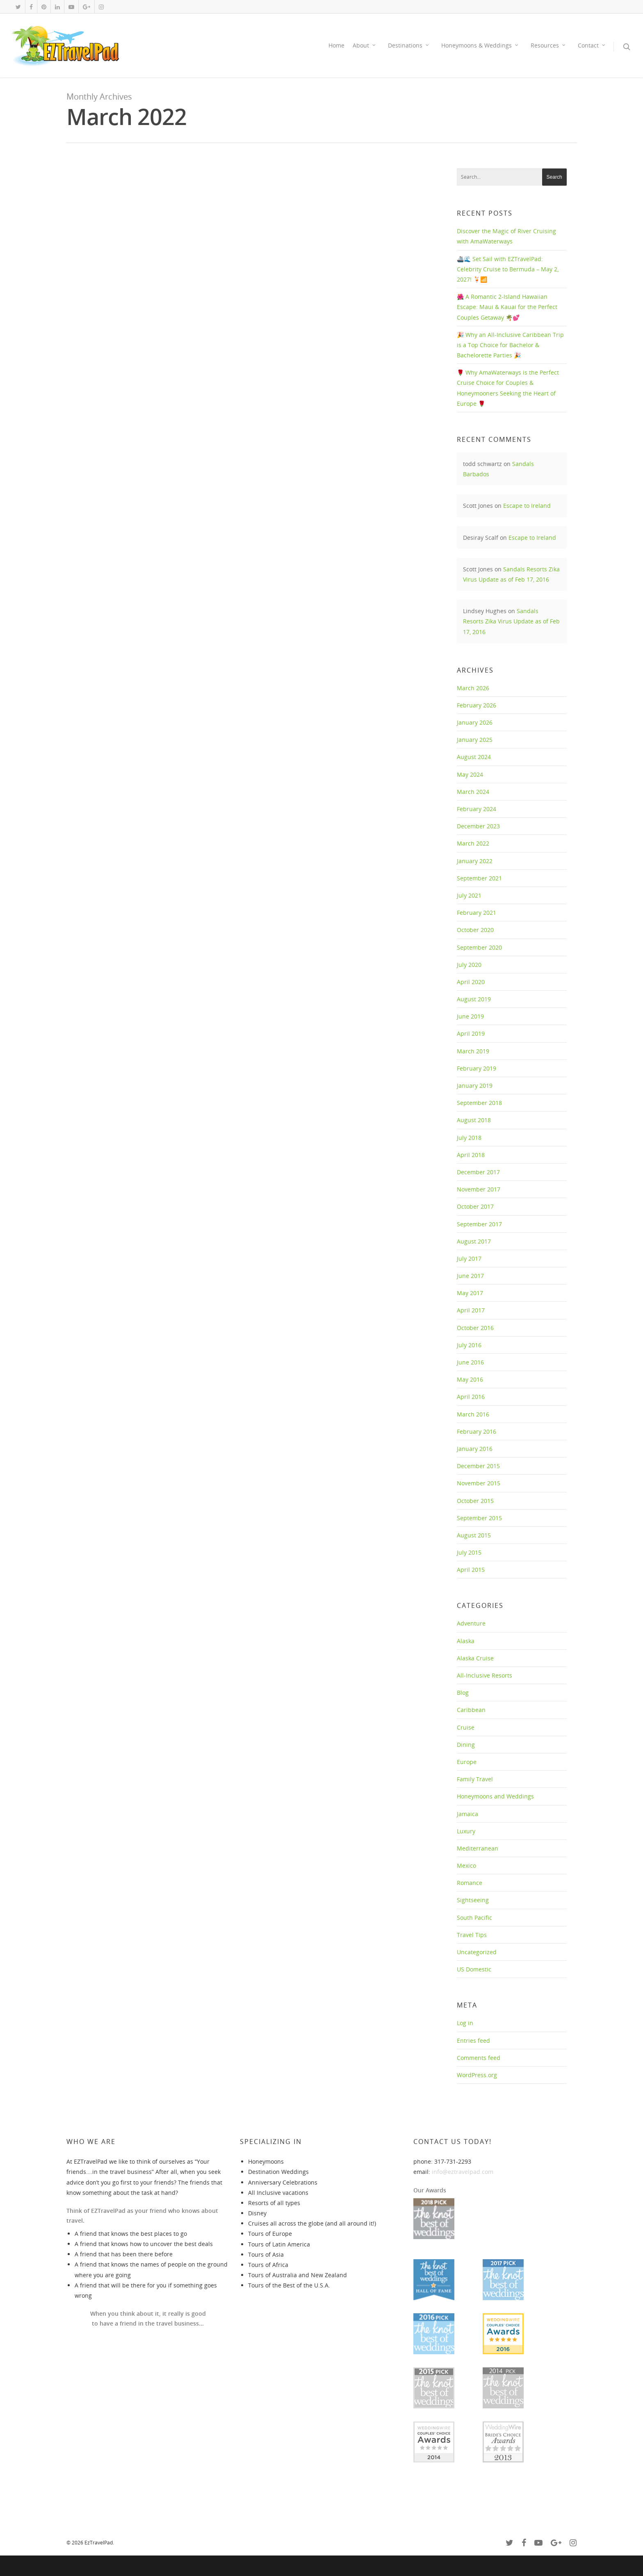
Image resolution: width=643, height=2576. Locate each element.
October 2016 (475, 1328)
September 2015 (479, 1518)
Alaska (465, 1641)
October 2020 (475, 930)
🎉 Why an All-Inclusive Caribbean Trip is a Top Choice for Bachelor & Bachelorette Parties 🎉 (510, 345)
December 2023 (478, 826)
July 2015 (469, 1552)
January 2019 (475, 1085)
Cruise (465, 1727)
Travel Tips (472, 1935)
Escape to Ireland (527, 505)
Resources (548, 45)
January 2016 (475, 1449)
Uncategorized (477, 1952)
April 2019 (471, 1033)
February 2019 (476, 1068)
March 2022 (473, 843)
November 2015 (478, 1483)
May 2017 (470, 1293)
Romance (469, 1883)
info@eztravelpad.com (462, 2172)
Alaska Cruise (475, 1658)
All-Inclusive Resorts (484, 1675)
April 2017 (471, 1310)
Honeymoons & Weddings (480, 45)
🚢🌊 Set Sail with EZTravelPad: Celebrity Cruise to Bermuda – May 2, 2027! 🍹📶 (508, 269)
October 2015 (475, 1501)
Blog (463, 1692)
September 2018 (479, 1103)
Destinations (409, 45)
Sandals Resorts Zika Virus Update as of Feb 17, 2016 (511, 621)
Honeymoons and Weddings (495, 1796)
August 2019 (474, 999)
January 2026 (475, 722)
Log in (465, 2023)
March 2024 (473, 792)
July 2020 (469, 965)
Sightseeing (473, 1900)
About (364, 45)
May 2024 (470, 774)
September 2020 (479, 947)
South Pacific (474, 1917)
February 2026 (476, 705)
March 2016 (473, 1414)
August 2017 (474, 1241)
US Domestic (474, 1969)
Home (336, 45)
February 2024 (476, 809)
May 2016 (470, 1379)
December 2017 (478, 1172)
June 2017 (470, 1276)
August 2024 (474, 757)
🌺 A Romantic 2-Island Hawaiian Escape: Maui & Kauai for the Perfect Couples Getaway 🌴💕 (507, 307)
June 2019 (470, 1016)
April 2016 (471, 1397)
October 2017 (475, 1206)
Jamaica (467, 1814)
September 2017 (479, 1224)
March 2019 (473, 1051)
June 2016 (470, 1362)
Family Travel (475, 1779)
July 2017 (469, 1258)
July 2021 (469, 895)
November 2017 (478, 1189)
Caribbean (471, 1710)
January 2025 (475, 739)
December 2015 (478, 1466)
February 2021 (476, 912)
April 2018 (471, 1155)
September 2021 (479, 878)
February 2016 (476, 1431)
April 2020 (471, 982)
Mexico (466, 1865)
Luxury (466, 1831)
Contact (592, 45)
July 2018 (469, 1137)
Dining (466, 1744)
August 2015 (474, 1535)
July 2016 (469, 1345)
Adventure (471, 1623)
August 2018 (474, 1120)
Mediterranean (477, 1848)
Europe (467, 1762)
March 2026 (473, 688)
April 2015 (471, 1569)
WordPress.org (477, 2075)
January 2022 (475, 861)
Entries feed (473, 2040)
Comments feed (478, 2058)
